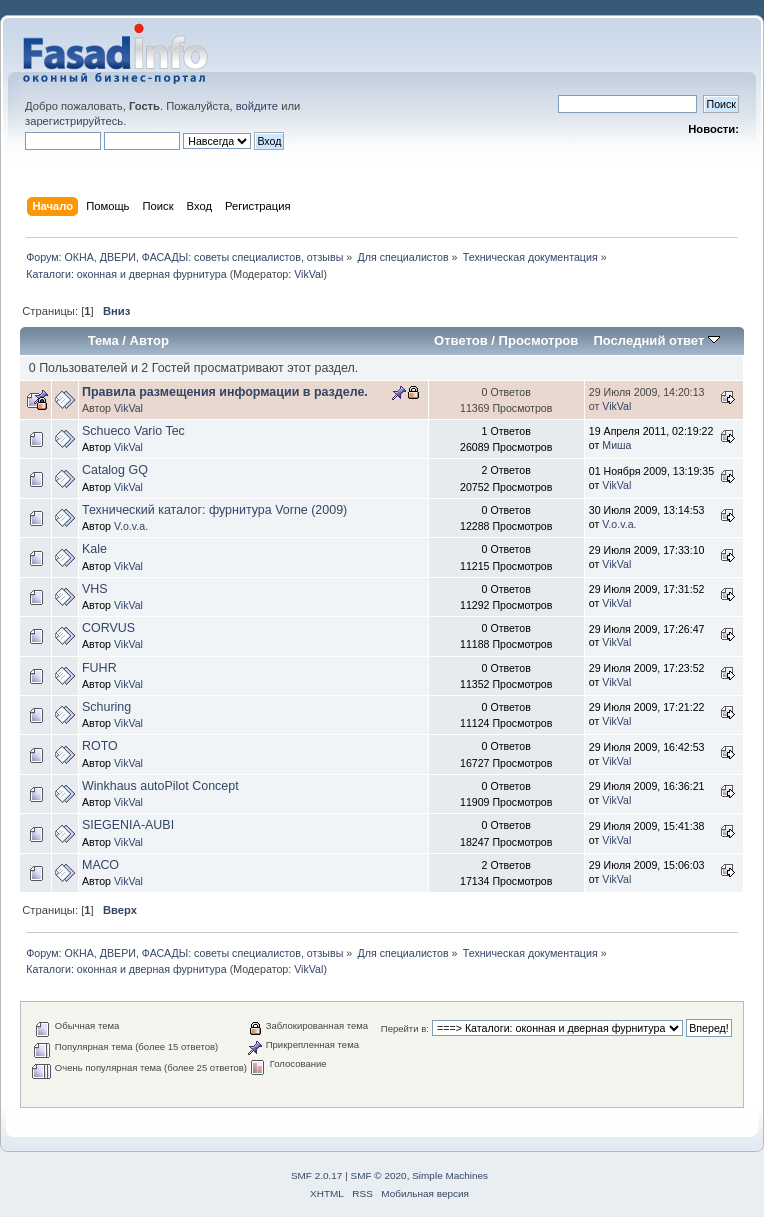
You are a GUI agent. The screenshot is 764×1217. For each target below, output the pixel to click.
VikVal (308, 274)
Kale (94, 549)
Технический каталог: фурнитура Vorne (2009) (214, 510)
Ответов (461, 340)
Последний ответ (656, 340)
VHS (95, 589)
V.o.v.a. (131, 526)
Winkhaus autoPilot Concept (160, 786)
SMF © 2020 (379, 1175)
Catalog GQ (115, 470)
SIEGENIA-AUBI (128, 825)
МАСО (100, 865)
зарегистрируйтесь (74, 121)
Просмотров (539, 340)
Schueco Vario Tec (133, 431)
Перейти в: (405, 1028)
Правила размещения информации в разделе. (225, 392)
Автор (149, 340)
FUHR (99, 668)
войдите (257, 106)
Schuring (106, 707)
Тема (103, 340)
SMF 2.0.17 (317, 1175)
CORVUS (108, 628)
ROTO (100, 746)
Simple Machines (450, 1175)
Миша (616, 445)
